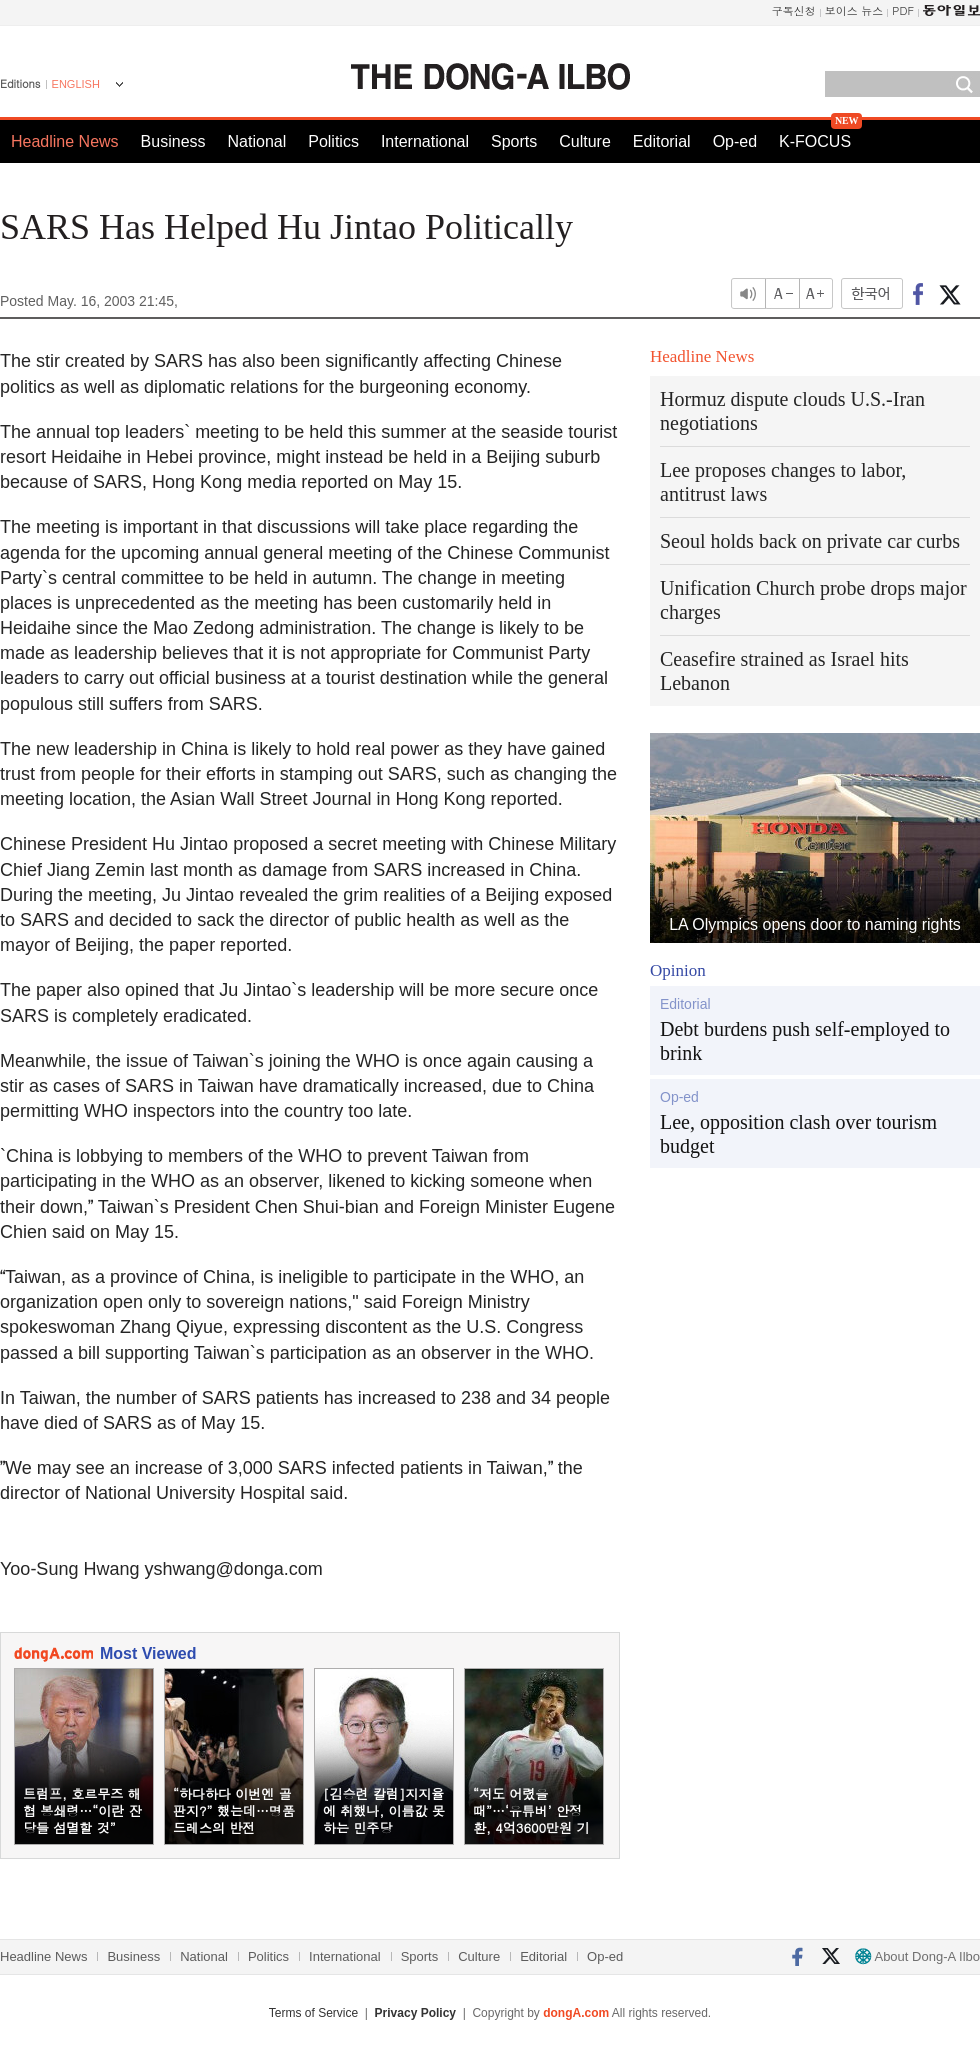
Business (173, 141)
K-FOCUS (815, 141)
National (257, 141)
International (425, 141)
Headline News (65, 141)
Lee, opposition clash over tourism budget (798, 1134)
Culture (585, 141)
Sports (514, 141)
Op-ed (735, 141)
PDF (903, 10)
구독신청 (794, 10)
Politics (333, 141)
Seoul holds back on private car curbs (810, 541)
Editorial (662, 141)
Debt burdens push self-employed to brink (805, 1041)
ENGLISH (76, 84)
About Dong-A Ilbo (917, 1956)
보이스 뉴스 (854, 10)
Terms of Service (313, 2013)
